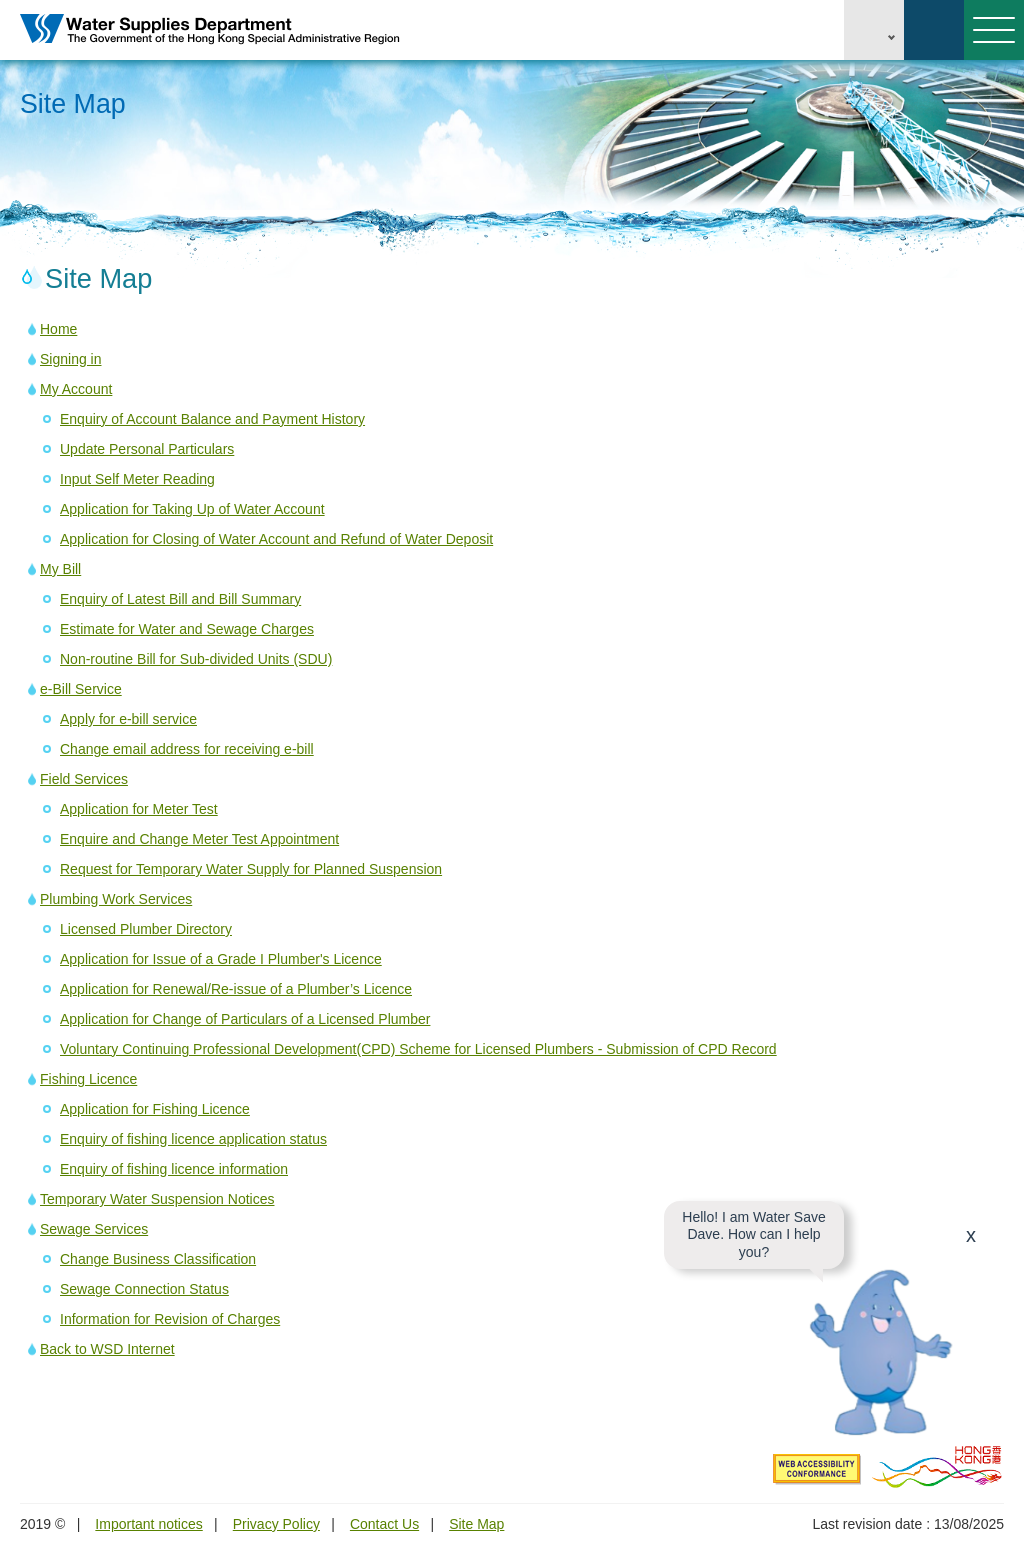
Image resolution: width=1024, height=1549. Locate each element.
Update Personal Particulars (147, 449)
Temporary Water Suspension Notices (157, 1199)
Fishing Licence (88, 1079)
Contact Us (384, 1524)
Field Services (84, 779)
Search (934, 30)
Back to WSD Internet (107, 1349)
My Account (76, 389)
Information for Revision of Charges (170, 1319)
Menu (989, 30)
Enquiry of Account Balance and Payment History (212, 419)
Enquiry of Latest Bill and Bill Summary (180, 599)
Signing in (71, 359)
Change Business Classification (158, 1259)
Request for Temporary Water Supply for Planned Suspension (251, 869)
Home (58, 329)
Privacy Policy (276, 1524)
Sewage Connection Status (144, 1289)
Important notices (148, 1524)
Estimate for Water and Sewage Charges (187, 629)
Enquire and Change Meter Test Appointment (199, 839)
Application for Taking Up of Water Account (192, 509)
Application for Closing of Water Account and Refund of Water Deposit (276, 539)
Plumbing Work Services (116, 899)
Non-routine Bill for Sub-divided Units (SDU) (196, 659)
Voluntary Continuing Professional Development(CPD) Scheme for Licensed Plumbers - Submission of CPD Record (418, 1049)
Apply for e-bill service (128, 719)
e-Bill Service (81, 689)
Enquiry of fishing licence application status (193, 1139)
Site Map (476, 1524)
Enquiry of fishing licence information (174, 1169)
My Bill (60, 569)
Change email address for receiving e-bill (187, 749)
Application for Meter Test (139, 809)
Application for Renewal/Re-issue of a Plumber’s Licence (236, 989)
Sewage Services (94, 1229)
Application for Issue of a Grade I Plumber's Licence (221, 959)
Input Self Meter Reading (137, 479)
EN (874, 30)
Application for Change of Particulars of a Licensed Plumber (245, 1019)
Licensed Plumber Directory (146, 929)
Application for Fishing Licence (155, 1109)
